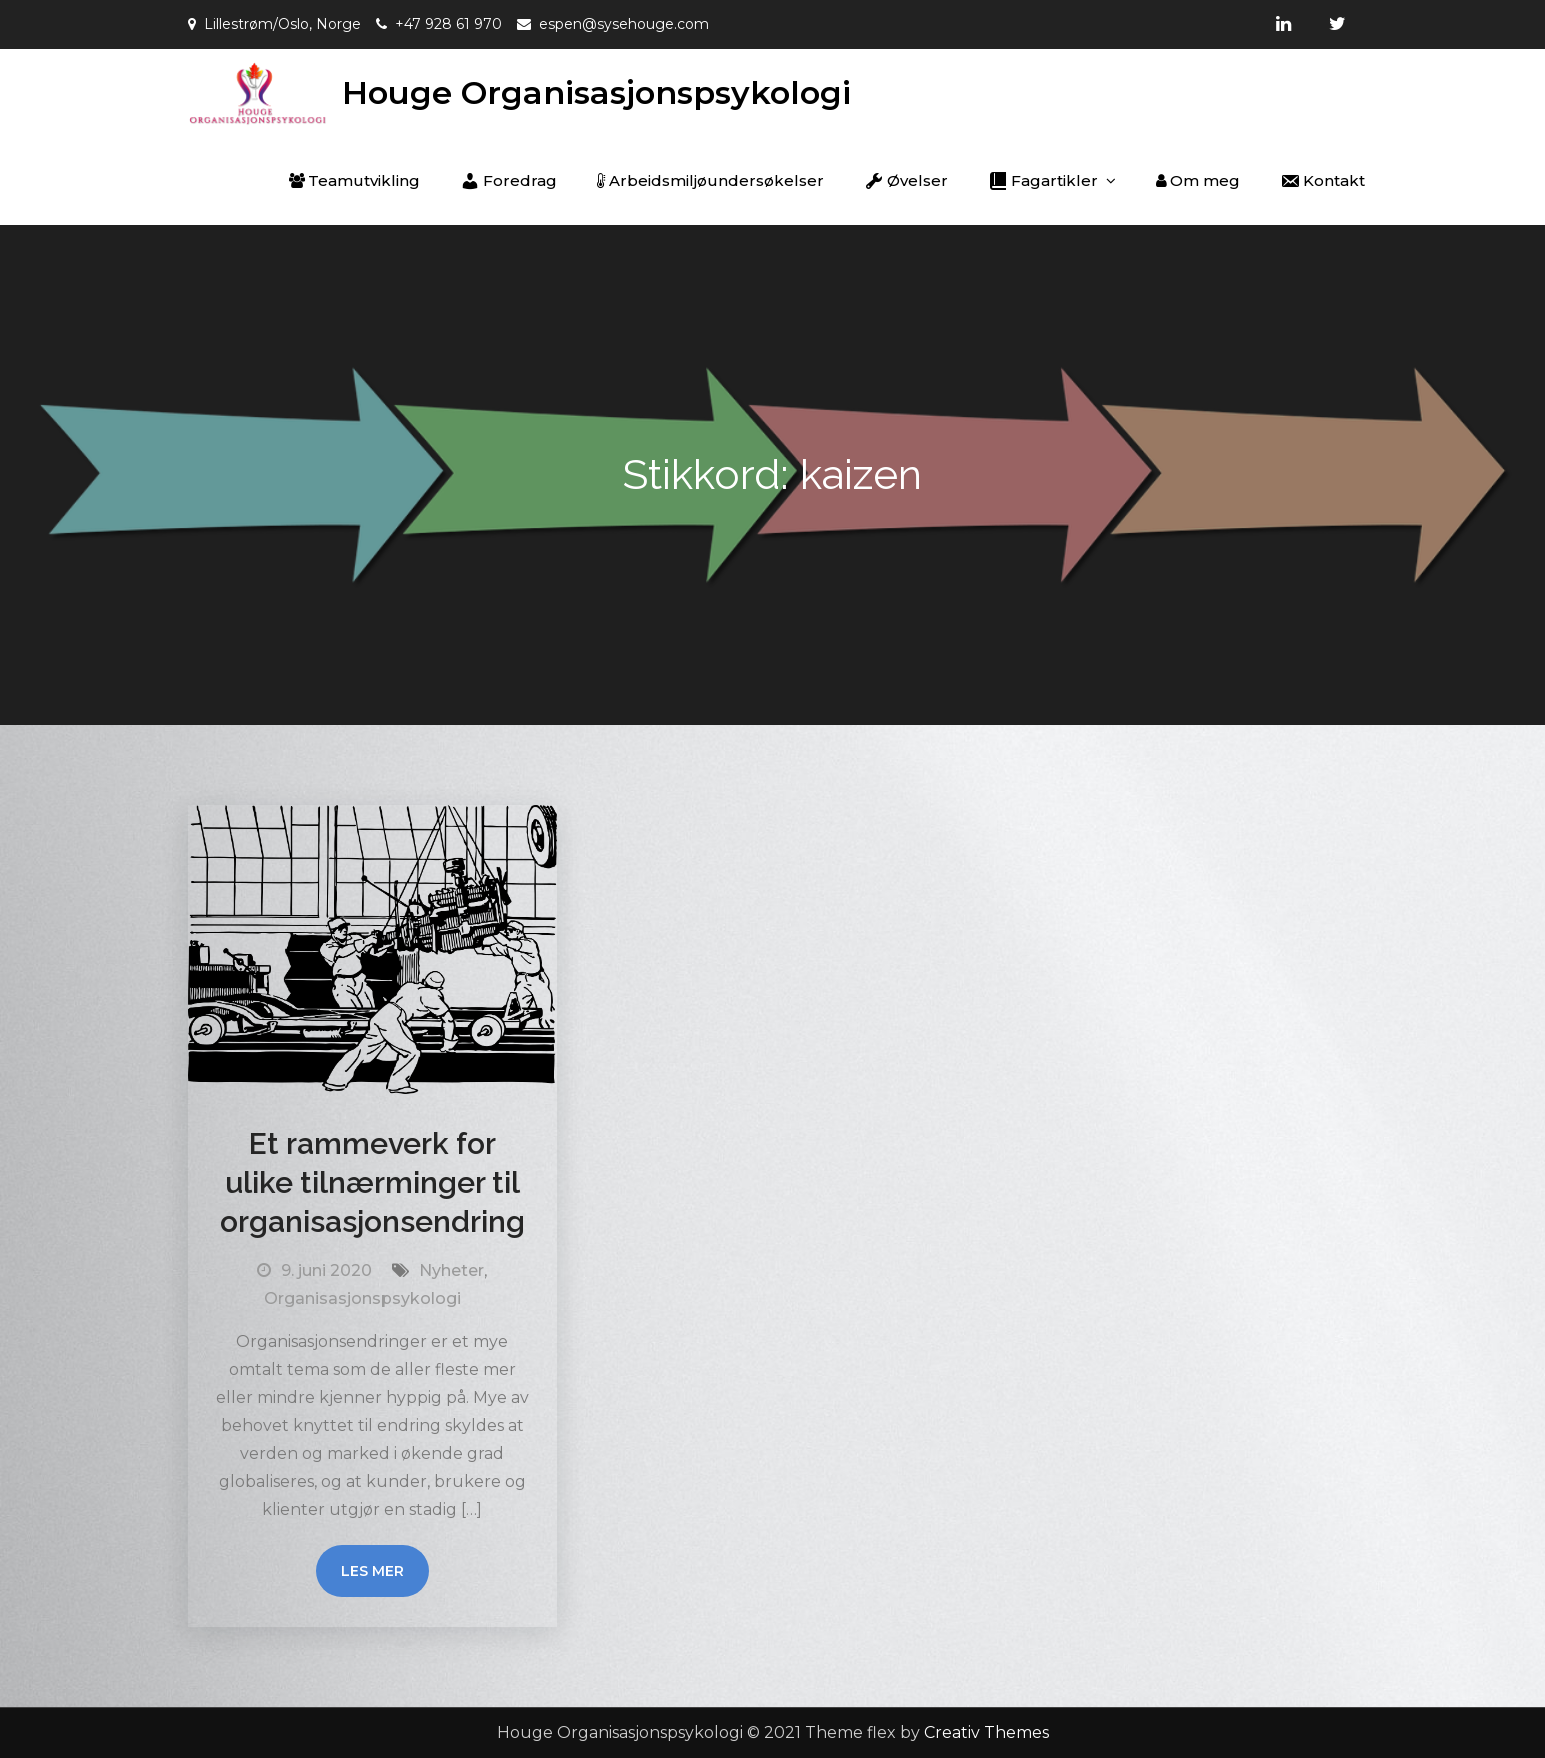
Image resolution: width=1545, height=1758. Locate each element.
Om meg (1198, 180)
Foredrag (508, 181)
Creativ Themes (986, 1732)
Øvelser (906, 181)
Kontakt (1322, 181)
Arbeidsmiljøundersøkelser (710, 180)
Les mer (372, 1571)
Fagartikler (1043, 181)
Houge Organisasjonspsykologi (596, 92)
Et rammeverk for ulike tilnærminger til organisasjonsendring (372, 1182)
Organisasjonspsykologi (362, 1298)
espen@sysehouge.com (624, 24)
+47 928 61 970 (448, 24)
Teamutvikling (354, 180)
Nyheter (451, 1270)
